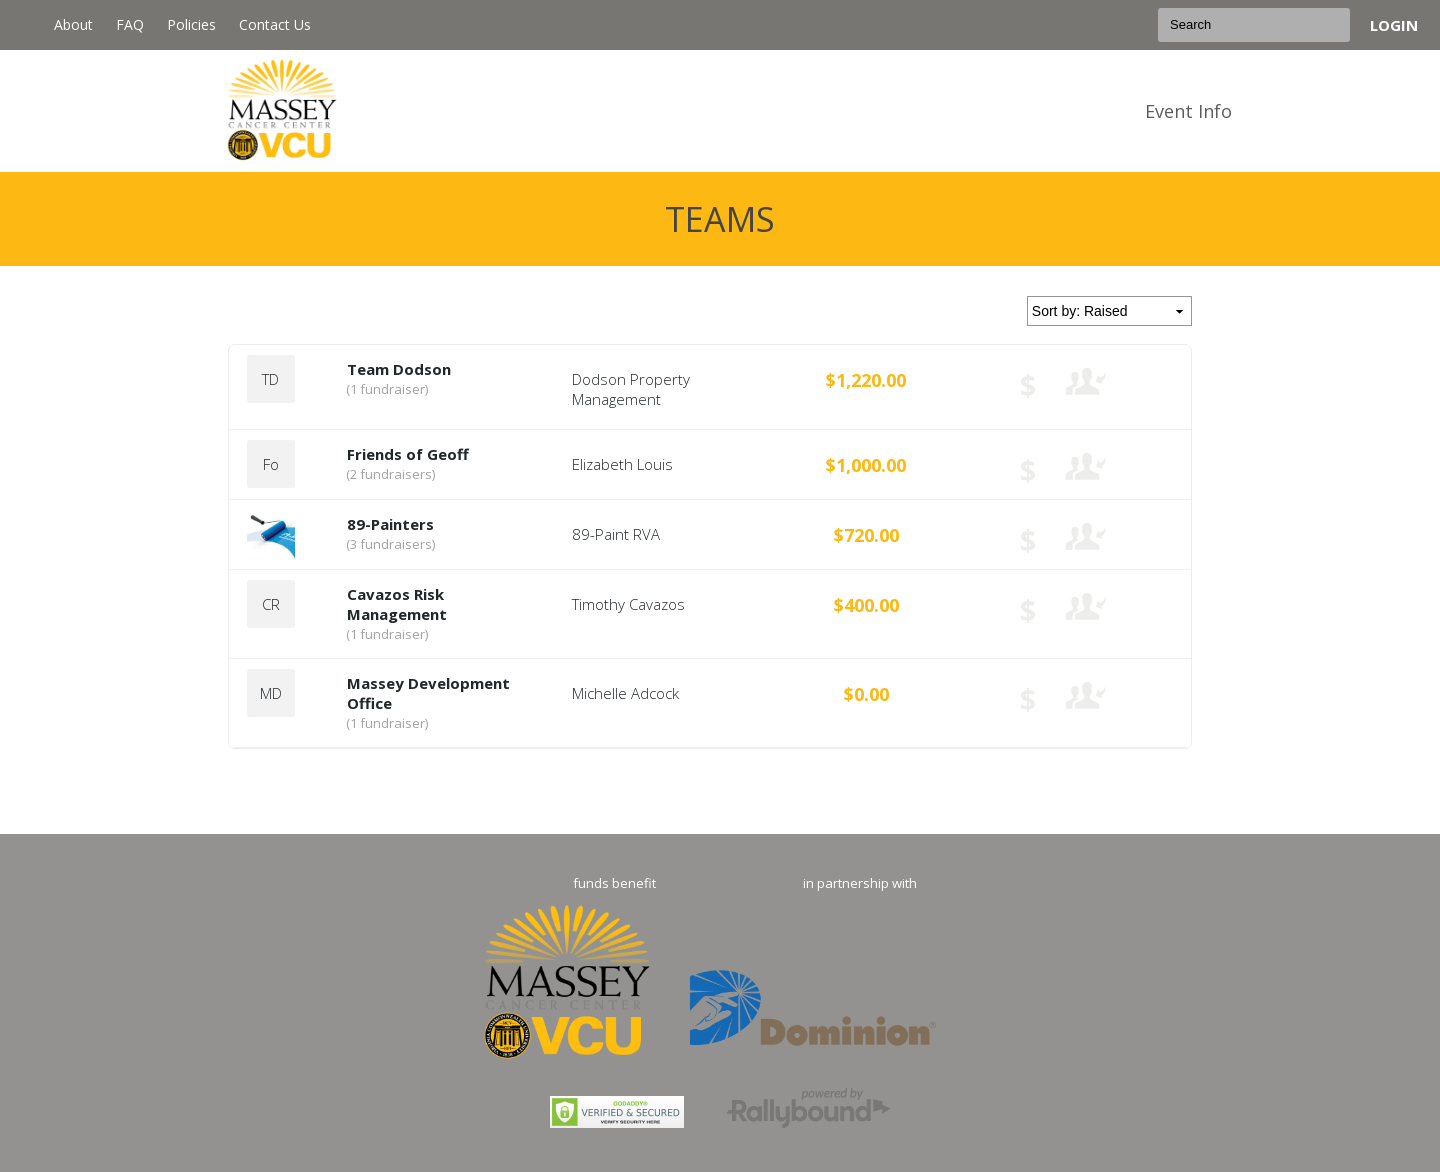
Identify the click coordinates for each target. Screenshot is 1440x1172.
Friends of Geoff (408, 454)
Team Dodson (399, 369)
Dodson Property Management (631, 389)
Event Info (1188, 111)
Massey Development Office (428, 693)
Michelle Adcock (625, 693)
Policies (191, 24)
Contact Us (275, 24)
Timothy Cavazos (628, 604)
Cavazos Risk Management (397, 604)
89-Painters (390, 524)
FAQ (130, 24)
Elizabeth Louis (622, 464)
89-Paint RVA (616, 534)
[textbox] (1254, 25)
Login (1394, 25)
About (73, 24)
